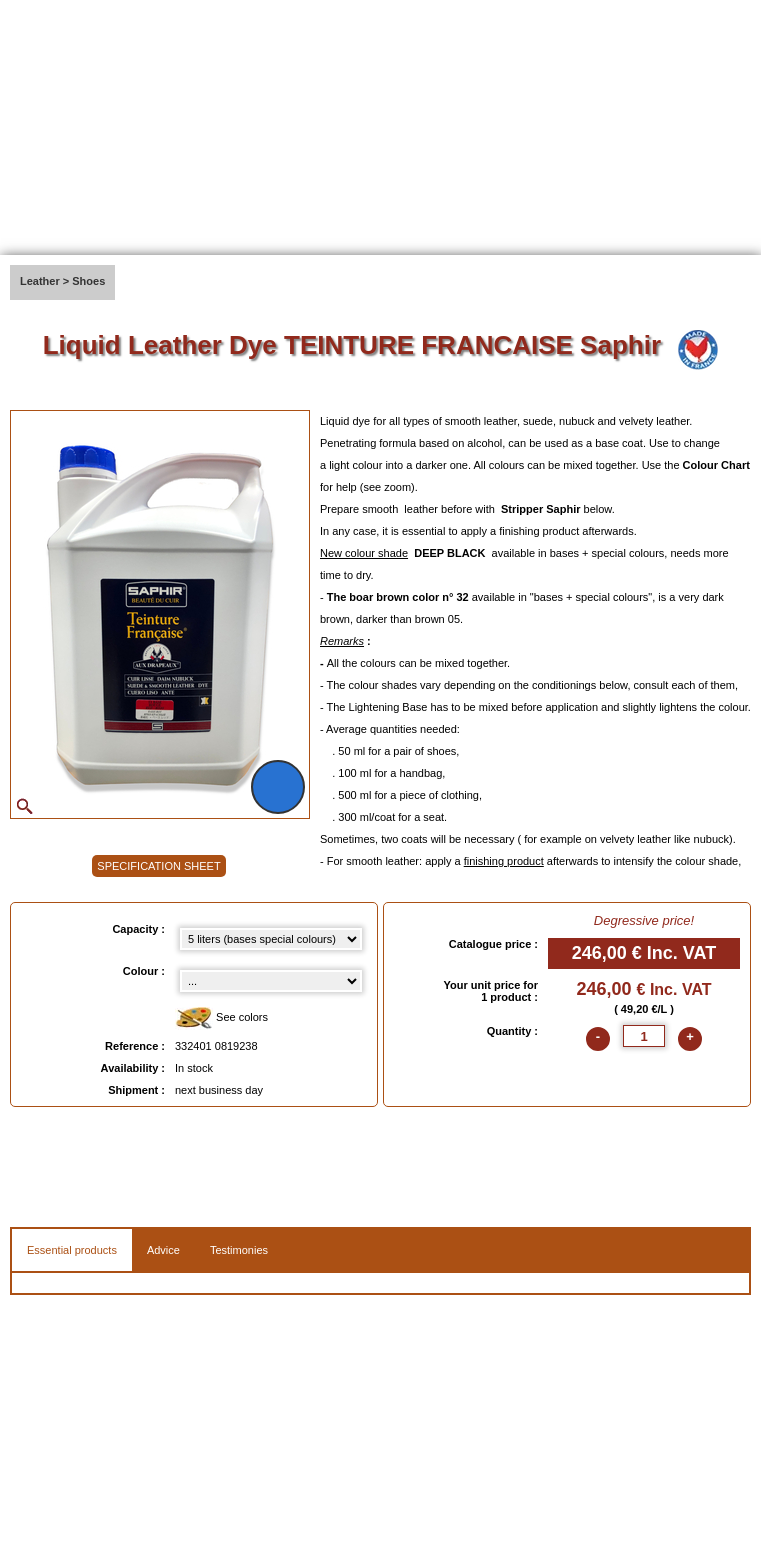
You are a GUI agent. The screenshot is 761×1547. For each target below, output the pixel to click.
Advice (163, 1250)
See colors (221, 1018)
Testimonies (239, 1250)
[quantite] (644, 1036)
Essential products (72, 1250)
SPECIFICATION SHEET (158, 866)
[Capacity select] (271, 939)
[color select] (271, 981)
